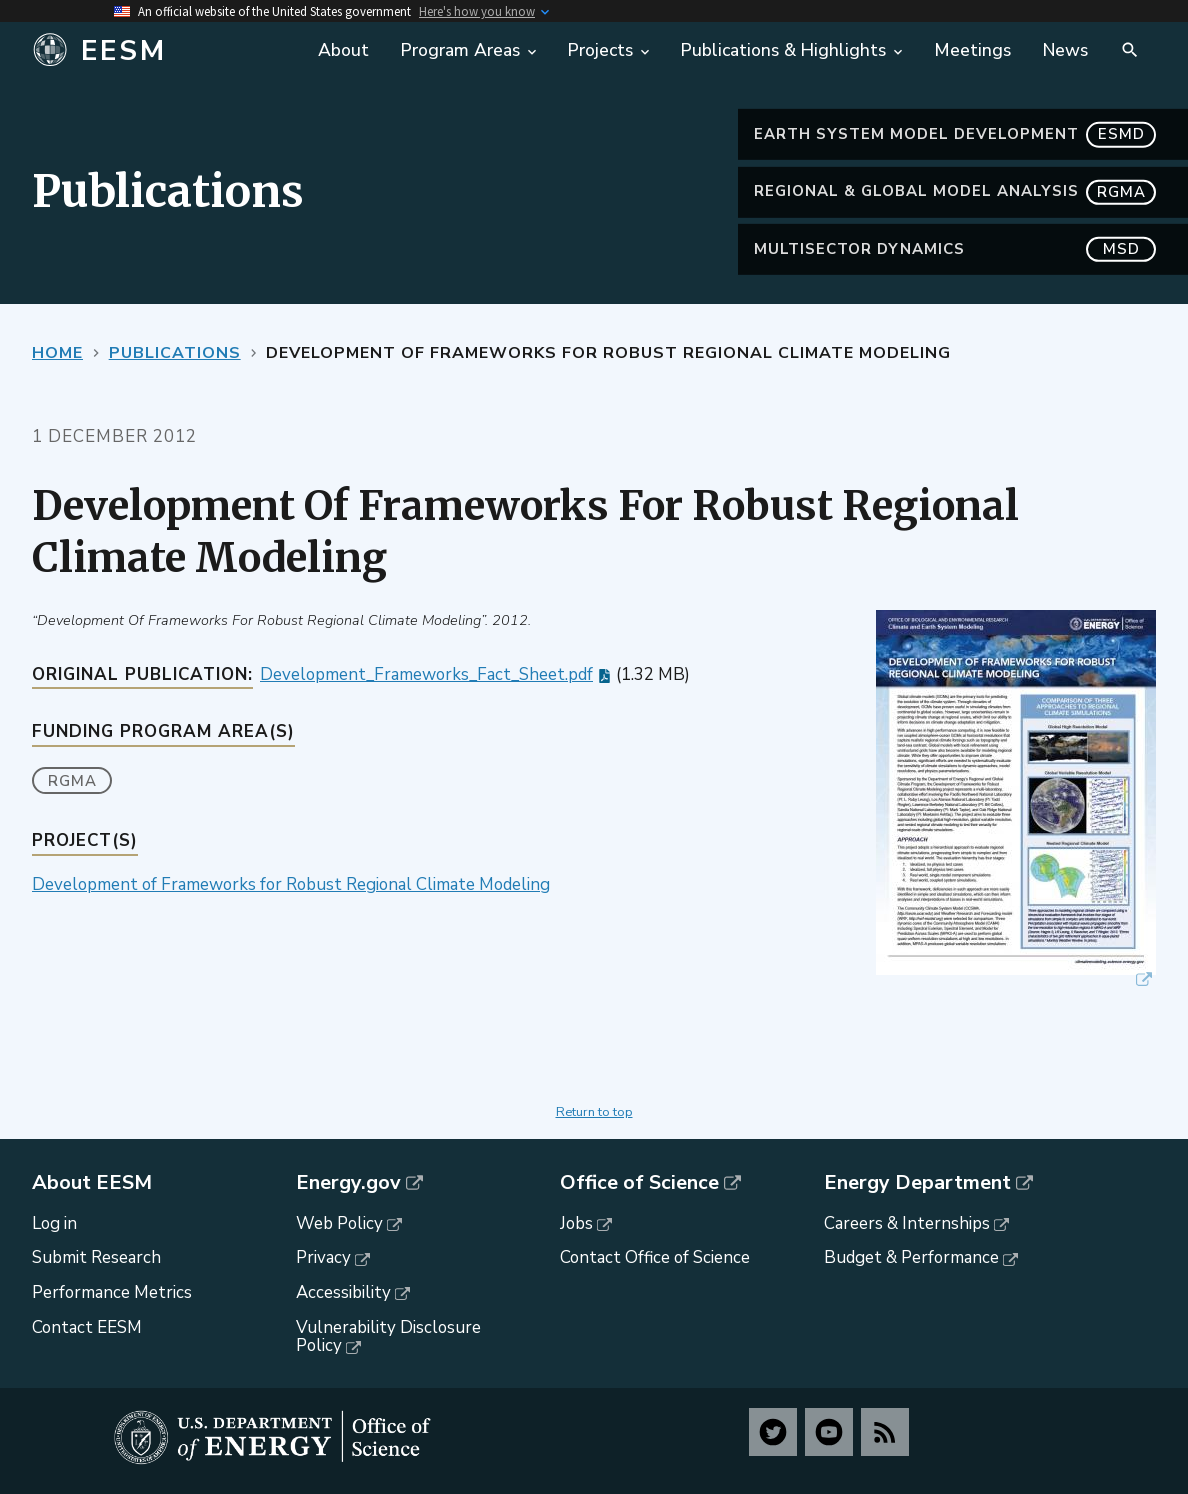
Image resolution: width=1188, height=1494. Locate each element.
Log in (54, 1223)
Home (57, 353)
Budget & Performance (911, 1257)
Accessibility (343, 1292)
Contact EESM (87, 1327)
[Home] (163, 51)
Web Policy (339, 1223)
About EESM (92, 1183)
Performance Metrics (112, 1292)
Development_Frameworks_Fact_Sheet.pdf (426, 674)
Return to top (594, 1112)
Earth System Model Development (955, 134)
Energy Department (917, 1183)
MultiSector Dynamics (955, 249)
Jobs (576, 1223)
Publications (175, 353)
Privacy (323, 1257)
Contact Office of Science (655, 1257)
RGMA (72, 781)
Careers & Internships (907, 1223)
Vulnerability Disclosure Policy (388, 1337)
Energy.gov (348, 1183)
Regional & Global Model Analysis (955, 191)
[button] (1016, 800)
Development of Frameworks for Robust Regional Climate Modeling (291, 884)
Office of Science (639, 1183)
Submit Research (96, 1257)
